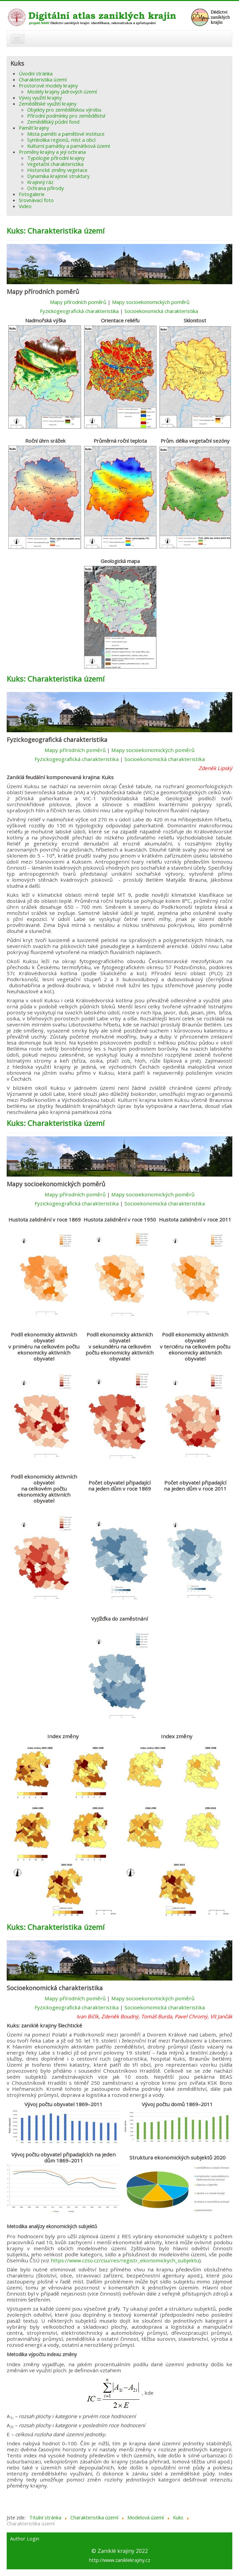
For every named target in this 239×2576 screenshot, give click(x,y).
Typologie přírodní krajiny (55, 157)
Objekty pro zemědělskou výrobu (64, 109)
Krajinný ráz (40, 182)
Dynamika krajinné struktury (58, 176)
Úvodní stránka (36, 73)
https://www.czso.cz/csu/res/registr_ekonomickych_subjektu (125, 2260)
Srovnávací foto (36, 200)
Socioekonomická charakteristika (161, 311)
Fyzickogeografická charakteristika (79, 311)
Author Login (24, 2539)
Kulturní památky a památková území (68, 145)
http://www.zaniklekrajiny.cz (119, 2560)
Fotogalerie (32, 194)
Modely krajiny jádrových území (62, 91)
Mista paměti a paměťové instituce (66, 133)
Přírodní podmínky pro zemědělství (66, 115)
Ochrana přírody (45, 188)
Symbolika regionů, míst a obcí (61, 139)
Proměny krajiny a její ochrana (52, 151)
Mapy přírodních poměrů (78, 302)
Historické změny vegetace (57, 170)
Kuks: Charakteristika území (56, 231)
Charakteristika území (43, 79)
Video (25, 206)
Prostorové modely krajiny (48, 85)
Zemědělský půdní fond (53, 121)
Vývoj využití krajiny (40, 97)
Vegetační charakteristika (55, 164)
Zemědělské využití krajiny (47, 103)
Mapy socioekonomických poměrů (150, 302)
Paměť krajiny (34, 127)
